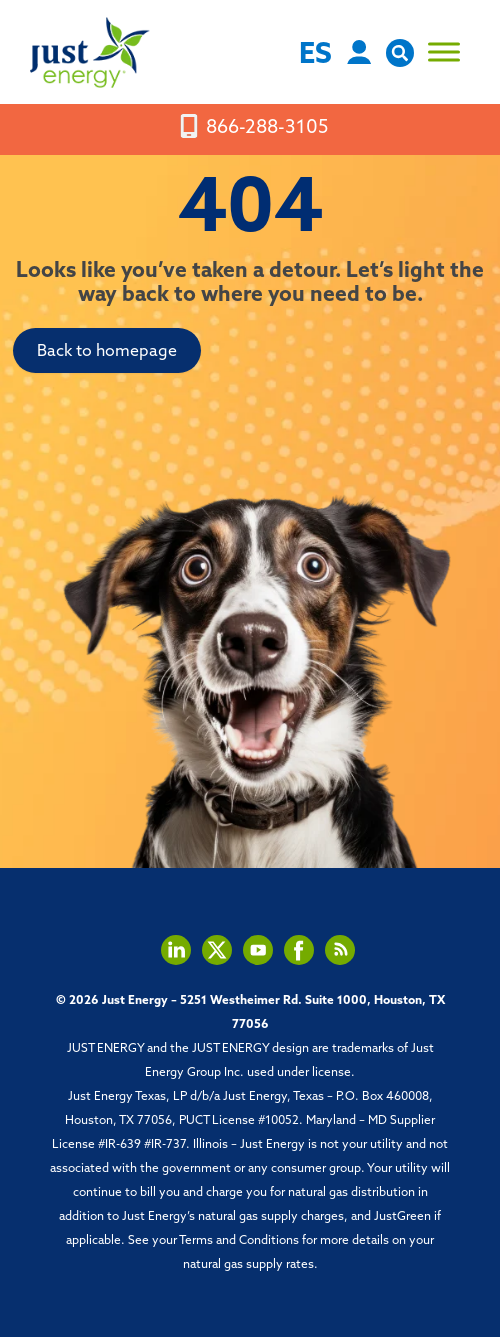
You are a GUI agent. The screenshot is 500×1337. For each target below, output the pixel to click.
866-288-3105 (267, 129)
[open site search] (400, 62)
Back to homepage (107, 352)
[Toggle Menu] (444, 52)
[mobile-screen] (189, 127)
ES (315, 55)
